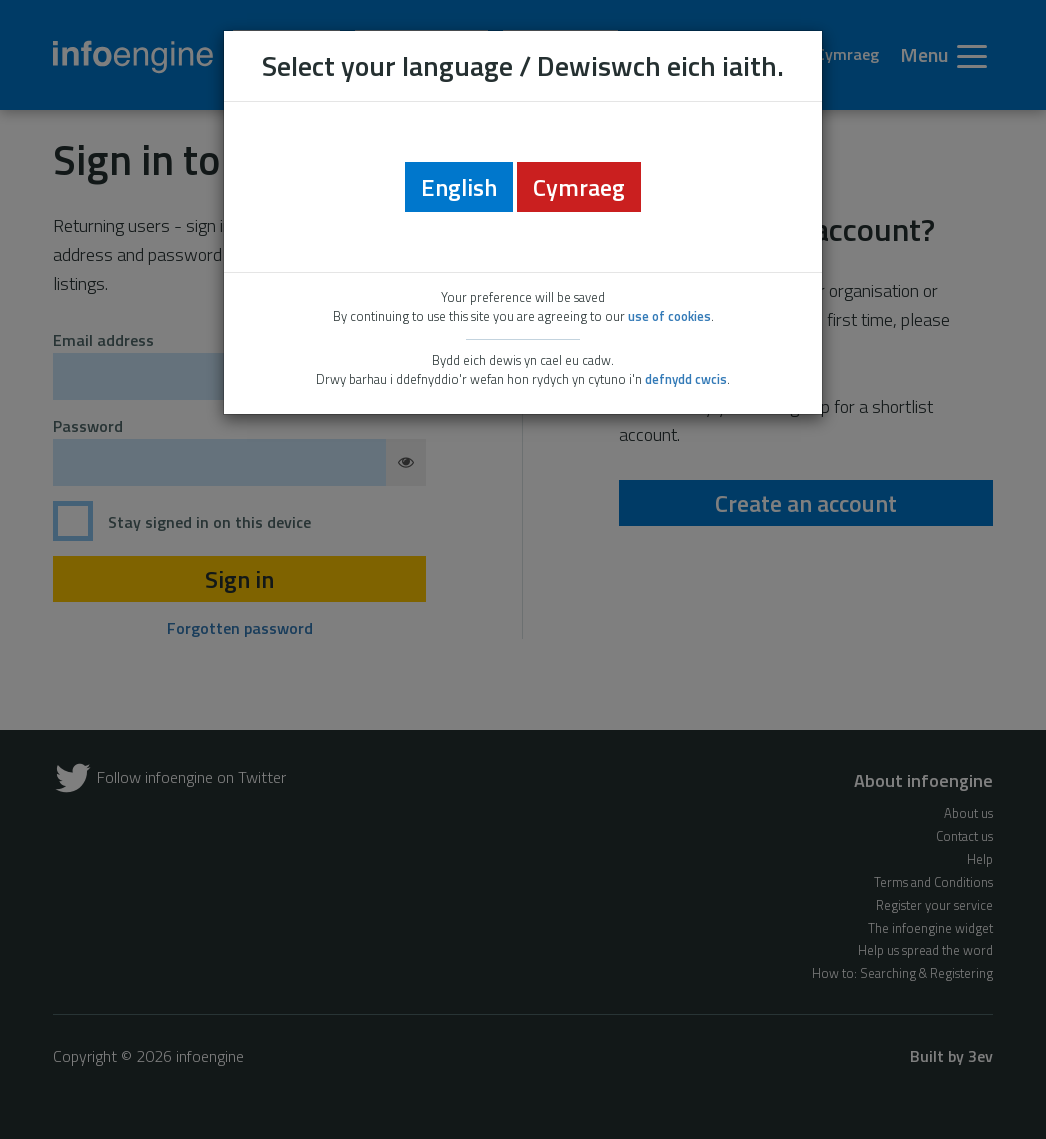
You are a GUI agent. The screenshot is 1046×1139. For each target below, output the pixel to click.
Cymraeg (579, 187)
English (459, 187)
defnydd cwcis (686, 379)
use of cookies (669, 316)
